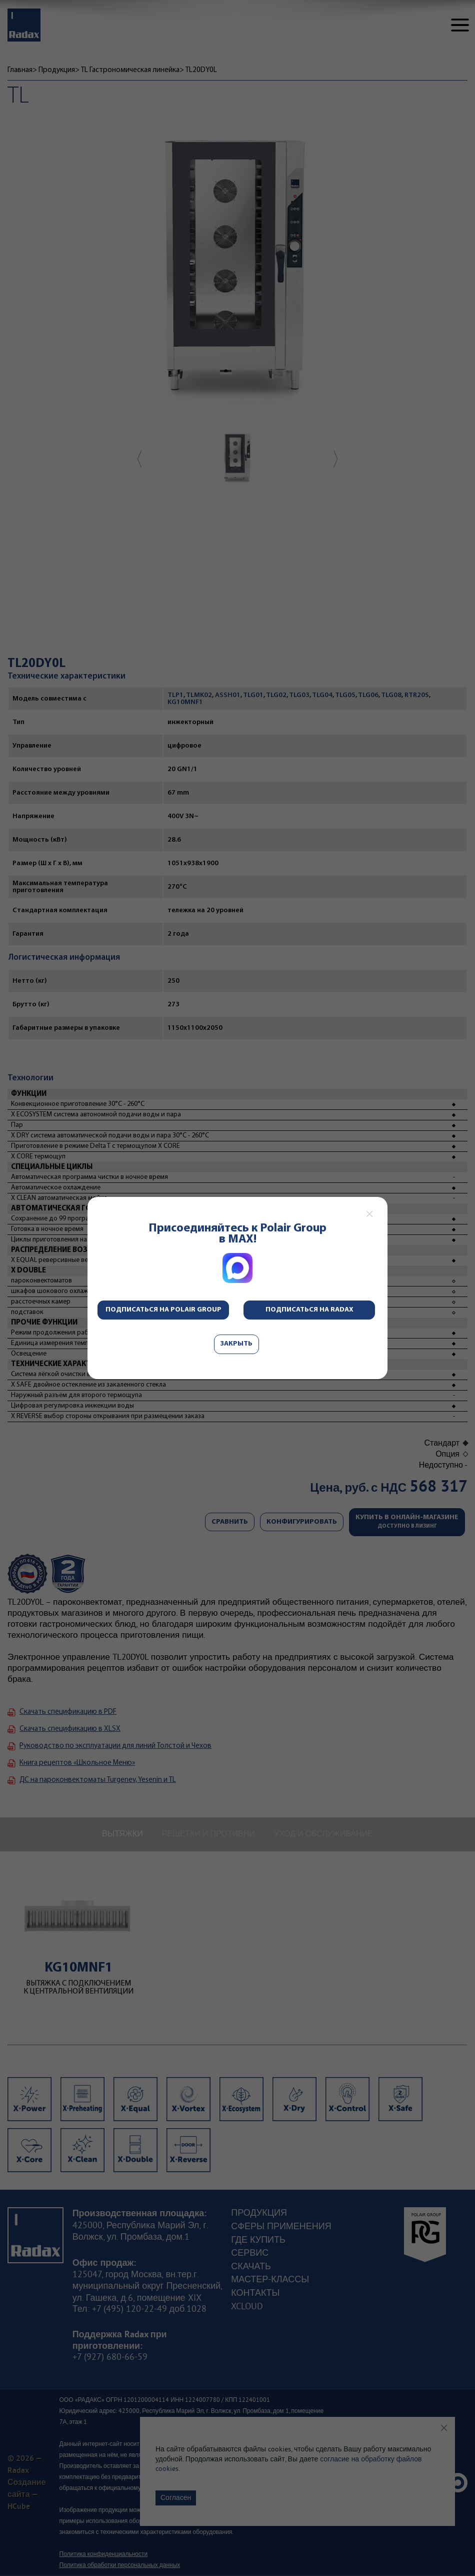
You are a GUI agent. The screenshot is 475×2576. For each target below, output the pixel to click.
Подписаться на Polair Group (164, 1310)
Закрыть (236, 1344)
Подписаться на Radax (310, 1310)
